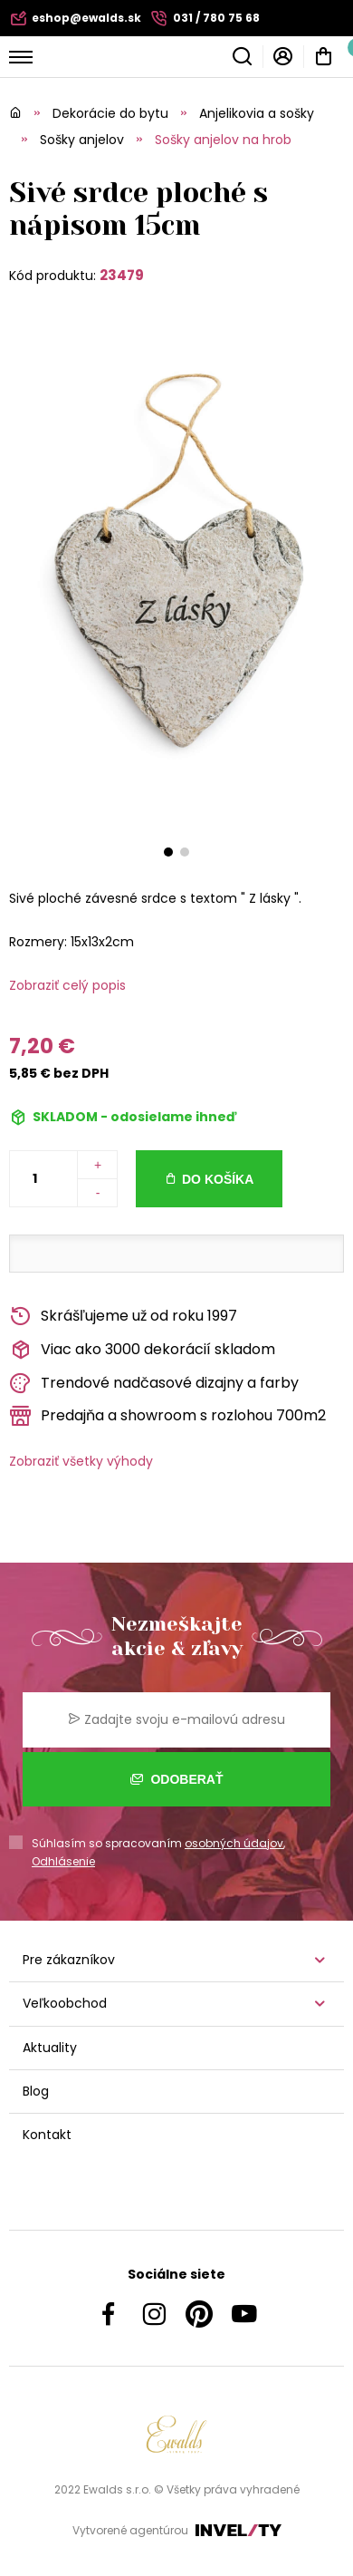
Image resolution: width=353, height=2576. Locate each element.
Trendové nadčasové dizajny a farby (154, 1383)
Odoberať (177, 1779)
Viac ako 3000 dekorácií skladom (142, 1350)
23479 (122, 275)
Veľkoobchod (65, 2003)
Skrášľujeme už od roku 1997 (123, 1316)
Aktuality (50, 2048)
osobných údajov (234, 1843)
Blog (36, 2091)
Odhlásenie (63, 1861)
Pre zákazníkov (69, 1960)
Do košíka (217, 1179)
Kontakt (47, 2135)
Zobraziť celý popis (67, 985)
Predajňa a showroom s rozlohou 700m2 (167, 1416)
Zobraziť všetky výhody (81, 1461)
